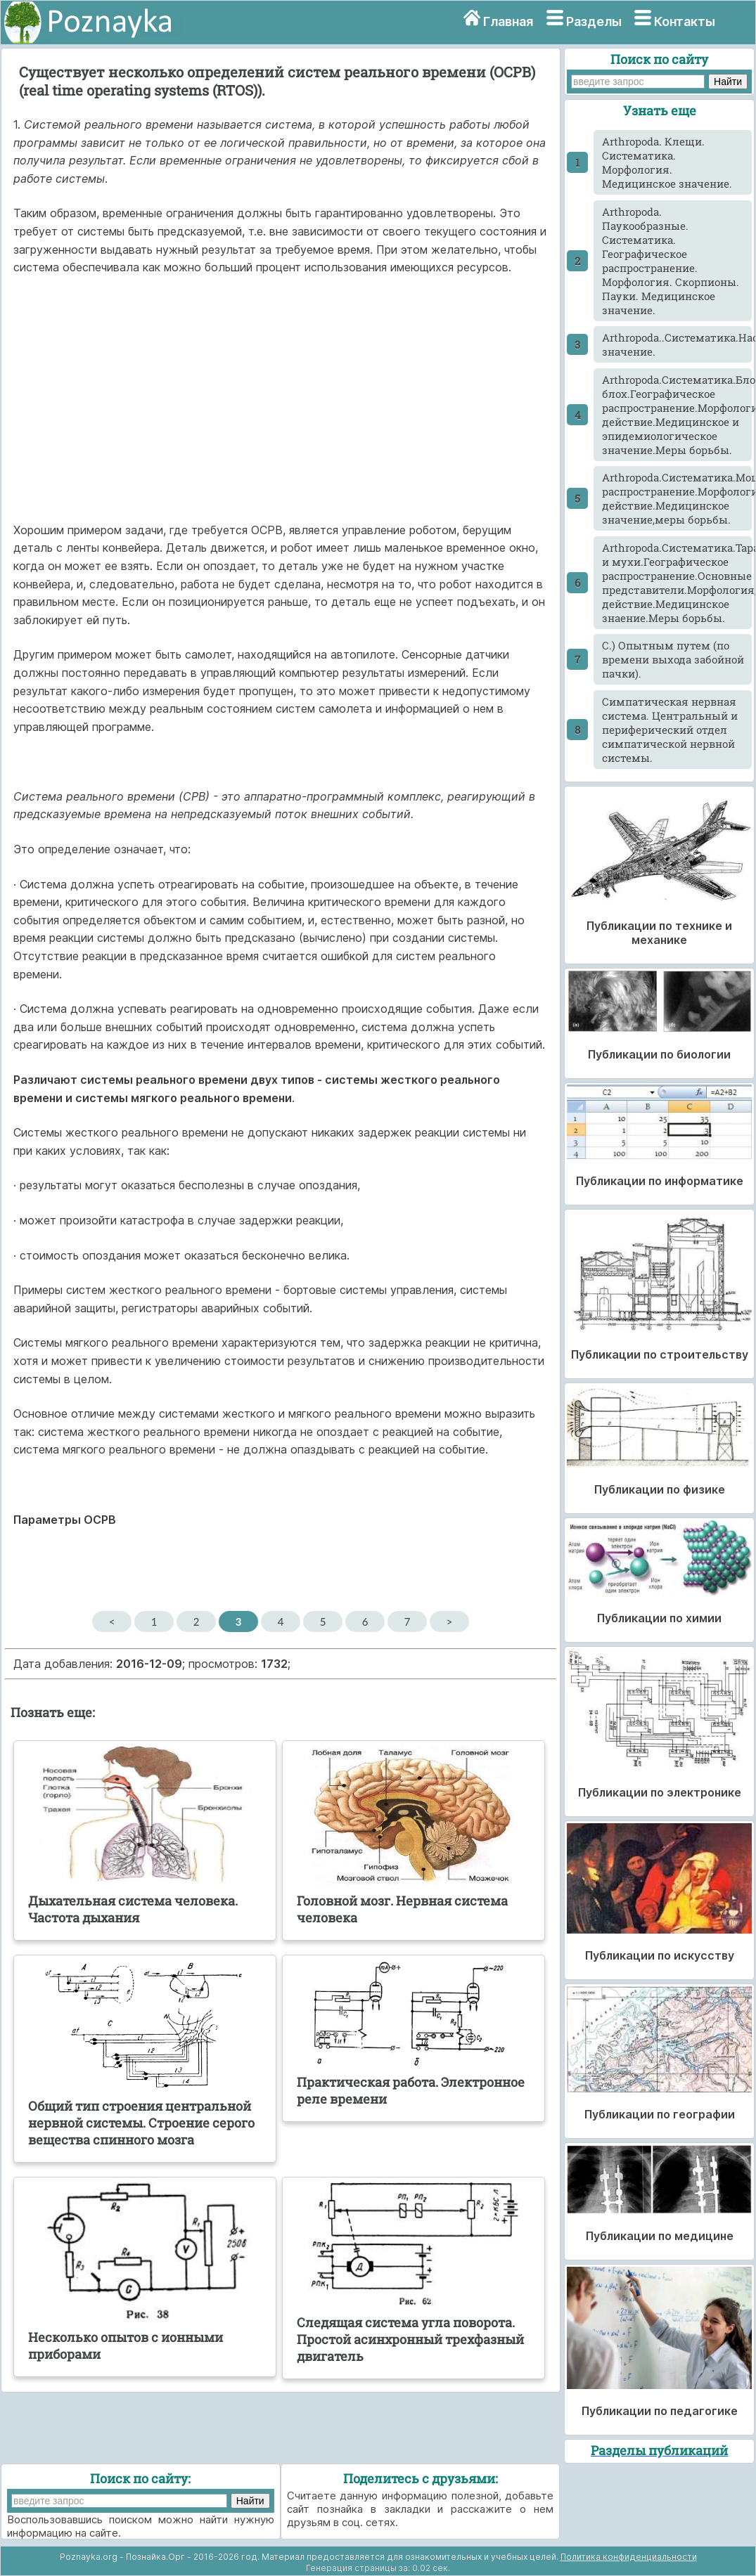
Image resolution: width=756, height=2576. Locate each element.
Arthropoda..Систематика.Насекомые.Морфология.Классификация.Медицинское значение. (677, 344)
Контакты (684, 21)
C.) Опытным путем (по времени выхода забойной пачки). (673, 659)
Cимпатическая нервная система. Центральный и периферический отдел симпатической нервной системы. (670, 729)
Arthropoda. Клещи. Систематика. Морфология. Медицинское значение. (667, 162)
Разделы (594, 21)
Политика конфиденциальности (628, 2556)
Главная (508, 21)
